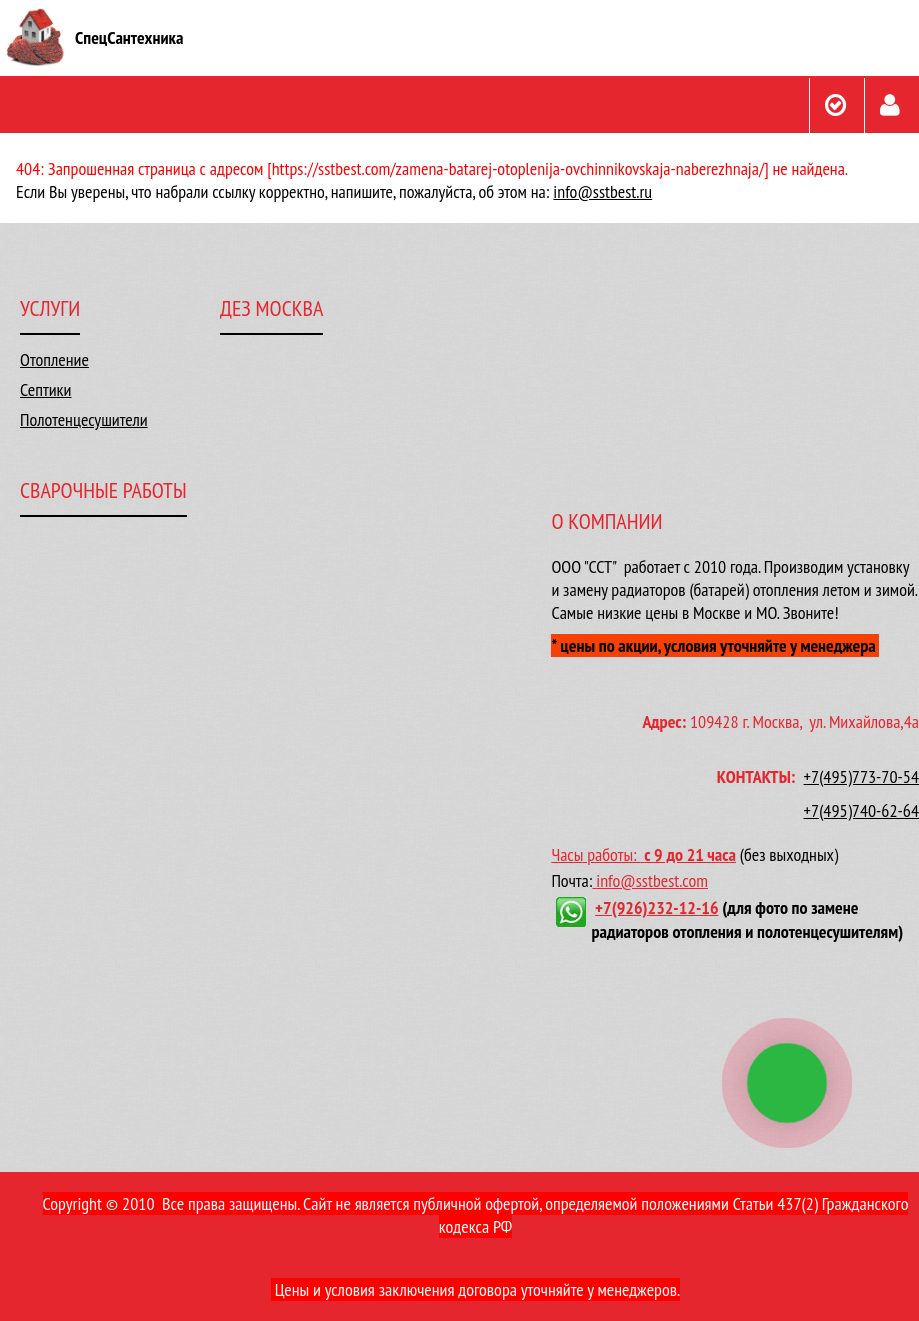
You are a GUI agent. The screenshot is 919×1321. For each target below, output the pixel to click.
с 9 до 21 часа (690, 854)
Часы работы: (597, 854)
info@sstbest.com (652, 880)
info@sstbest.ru (602, 191)
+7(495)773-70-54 (861, 776)
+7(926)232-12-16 (656, 907)
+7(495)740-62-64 (861, 810)
